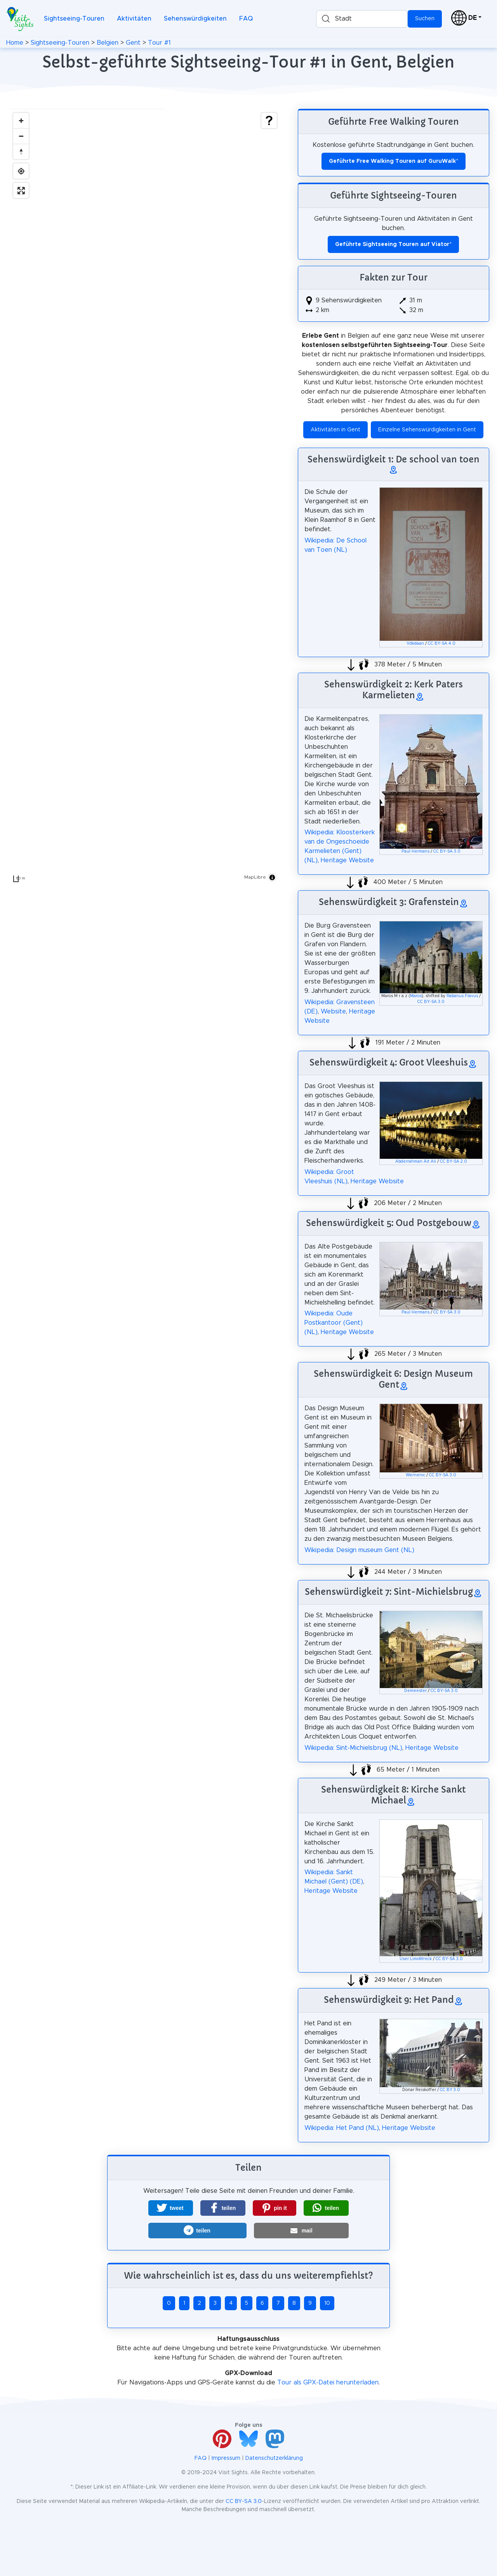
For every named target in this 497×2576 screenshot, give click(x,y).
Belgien (107, 43)
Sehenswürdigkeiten (195, 19)
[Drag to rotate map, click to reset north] (21, 151)
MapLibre (255, 877)
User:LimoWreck (416, 1959)
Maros (416, 996)
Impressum (226, 2458)
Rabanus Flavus (462, 996)
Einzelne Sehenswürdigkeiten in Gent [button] (427, 430)
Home (14, 43)
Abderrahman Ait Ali (415, 1161)
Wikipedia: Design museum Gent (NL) (359, 1550)
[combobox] (362, 19)
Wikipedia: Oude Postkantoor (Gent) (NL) (333, 1322)
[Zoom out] (21, 136)
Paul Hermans (415, 851)
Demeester (415, 1691)
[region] (145, 497)
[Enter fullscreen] (21, 190)
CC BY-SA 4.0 (441, 643)
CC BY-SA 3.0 (447, 851)
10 (327, 2303)
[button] (170, 2208)
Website (333, 1011)
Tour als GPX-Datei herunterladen (328, 2382)
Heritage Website (347, 860)
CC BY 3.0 (450, 2090)
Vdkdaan (415, 643)
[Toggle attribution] (272, 877)
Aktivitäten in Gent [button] (335, 430)
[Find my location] (21, 171)
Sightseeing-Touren (74, 19)
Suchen (424, 18)
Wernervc (415, 1475)
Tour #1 (159, 43)
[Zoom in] (21, 120)
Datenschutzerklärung (274, 2458)
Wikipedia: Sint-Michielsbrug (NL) (353, 1748)
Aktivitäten (134, 19)
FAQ (246, 19)
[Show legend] (269, 120)
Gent (133, 43)
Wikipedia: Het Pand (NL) (341, 2128)
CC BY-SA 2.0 (453, 1161)
